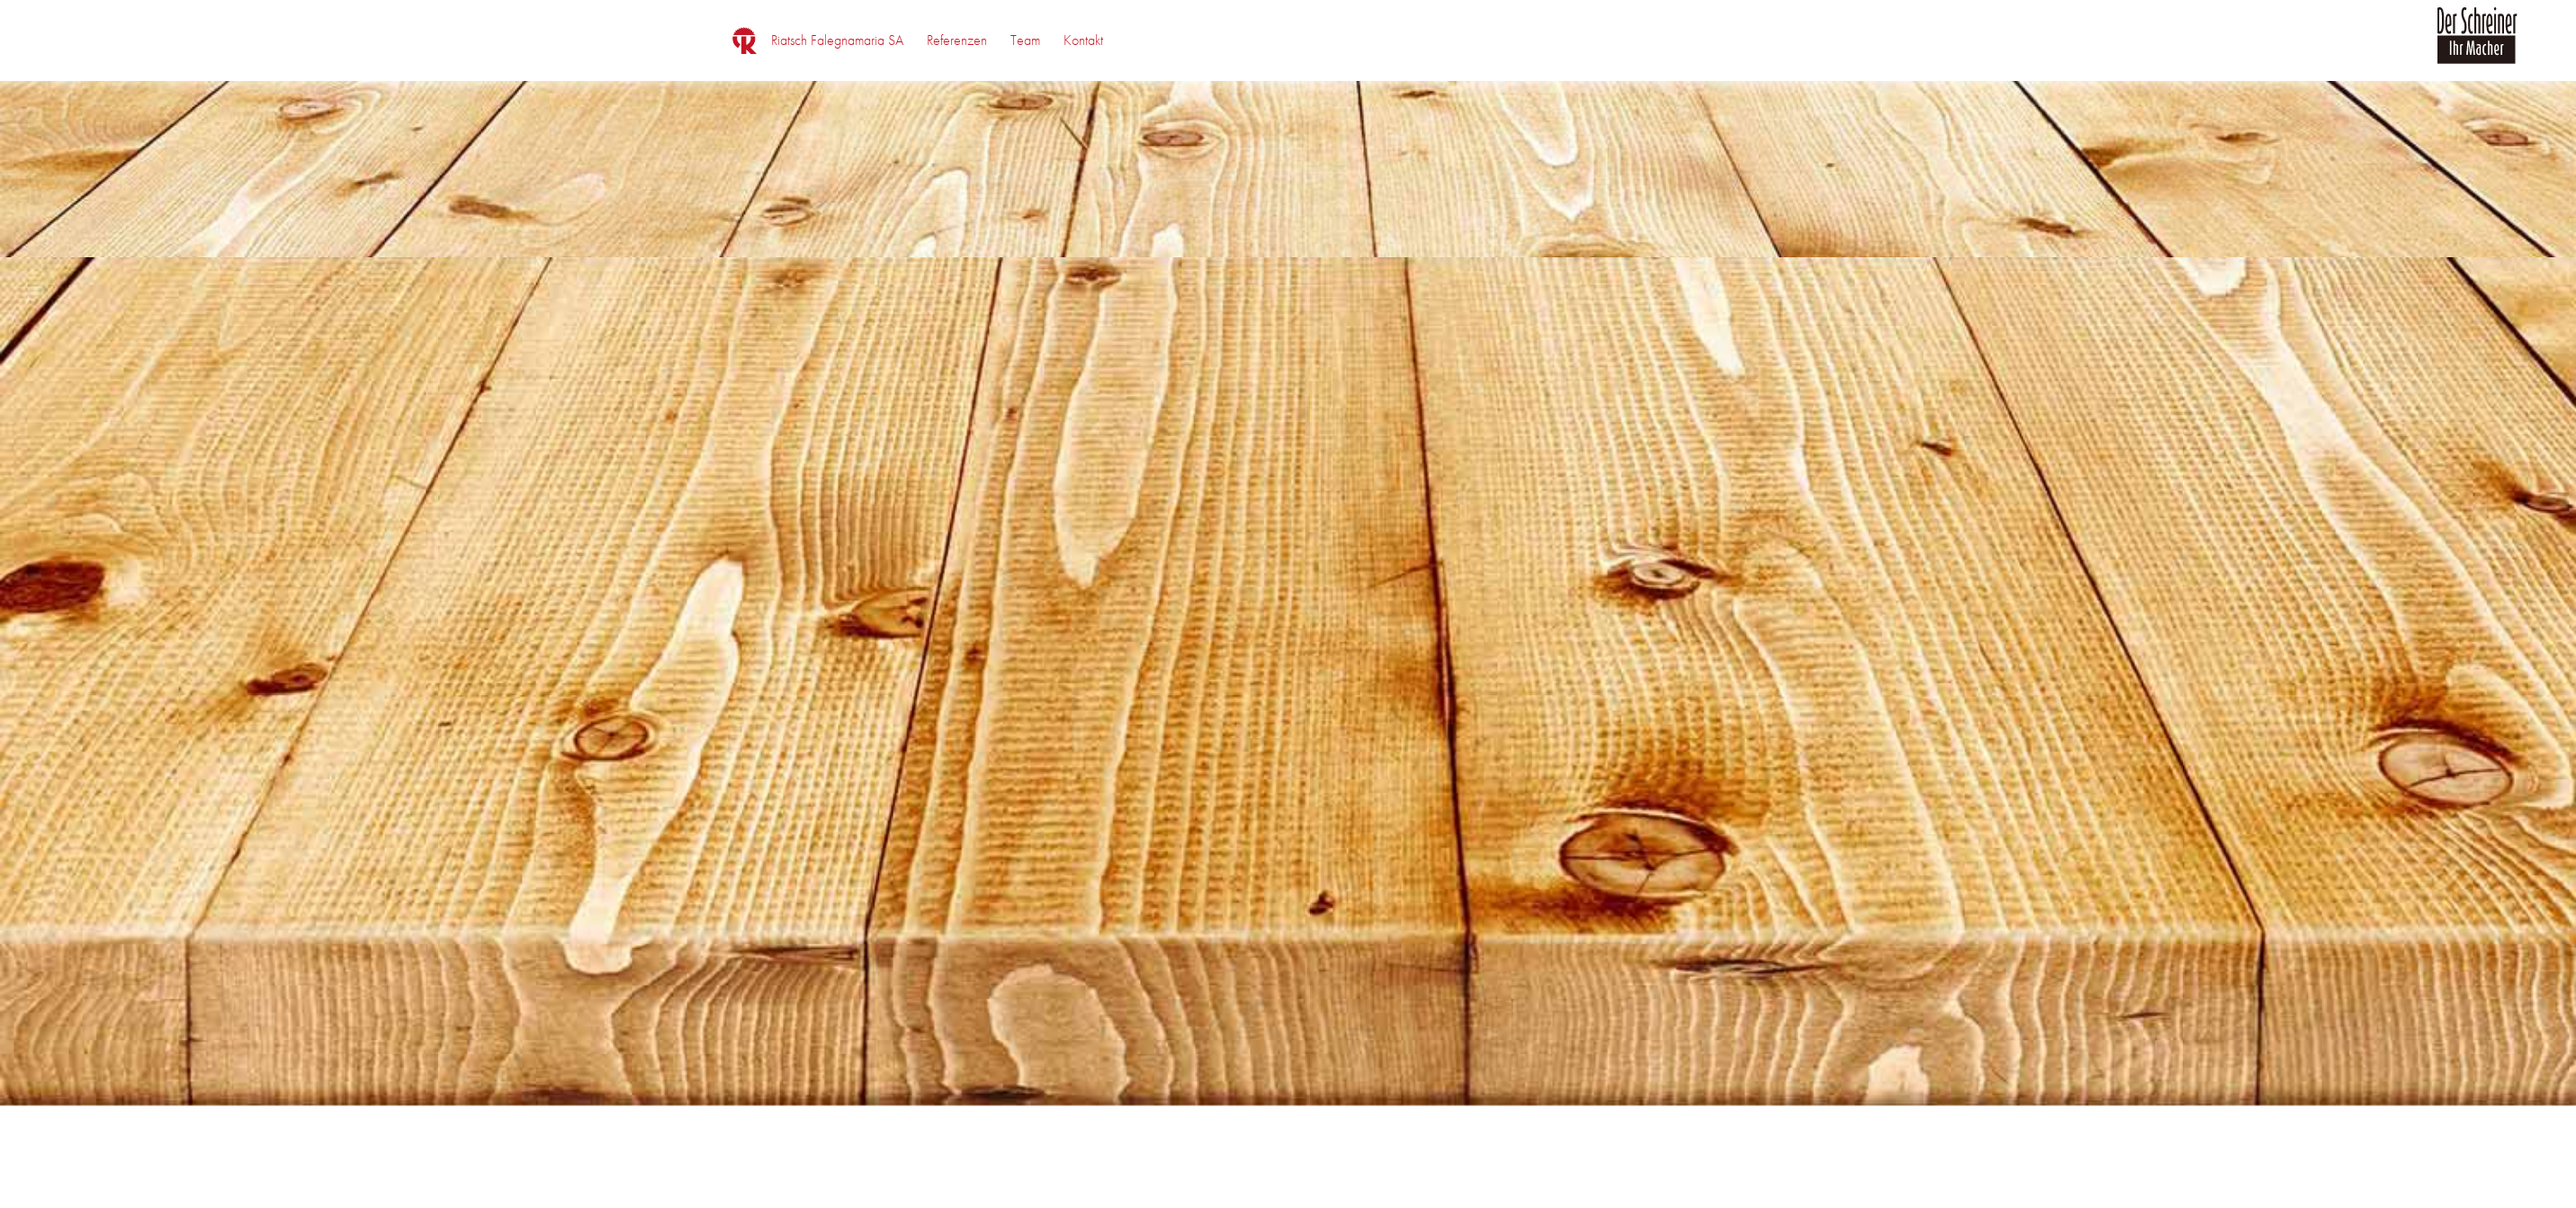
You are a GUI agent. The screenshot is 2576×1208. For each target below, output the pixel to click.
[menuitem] (837, 40)
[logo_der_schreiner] (2477, 45)
